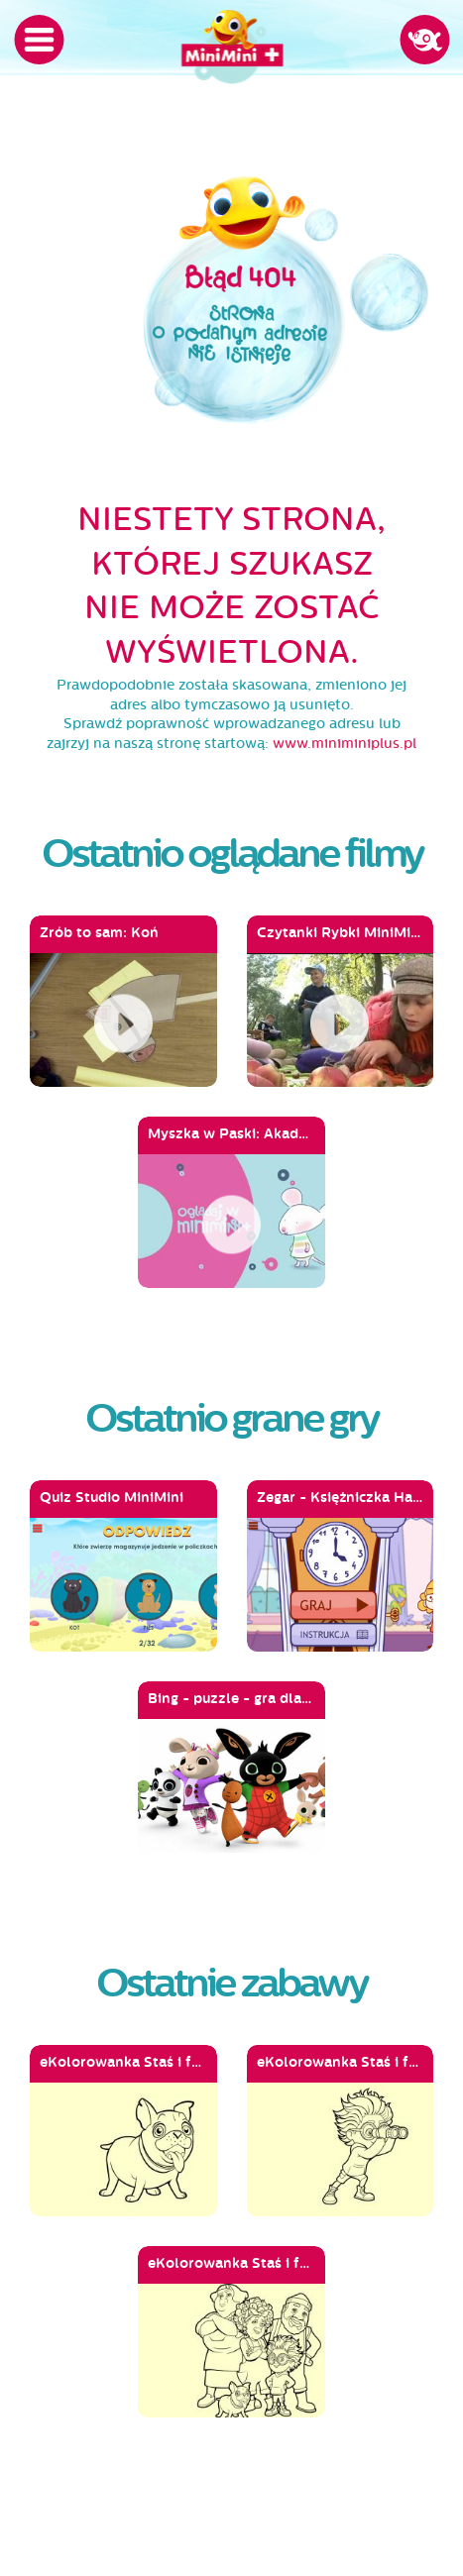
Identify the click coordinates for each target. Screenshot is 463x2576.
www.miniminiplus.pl (344, 743)
